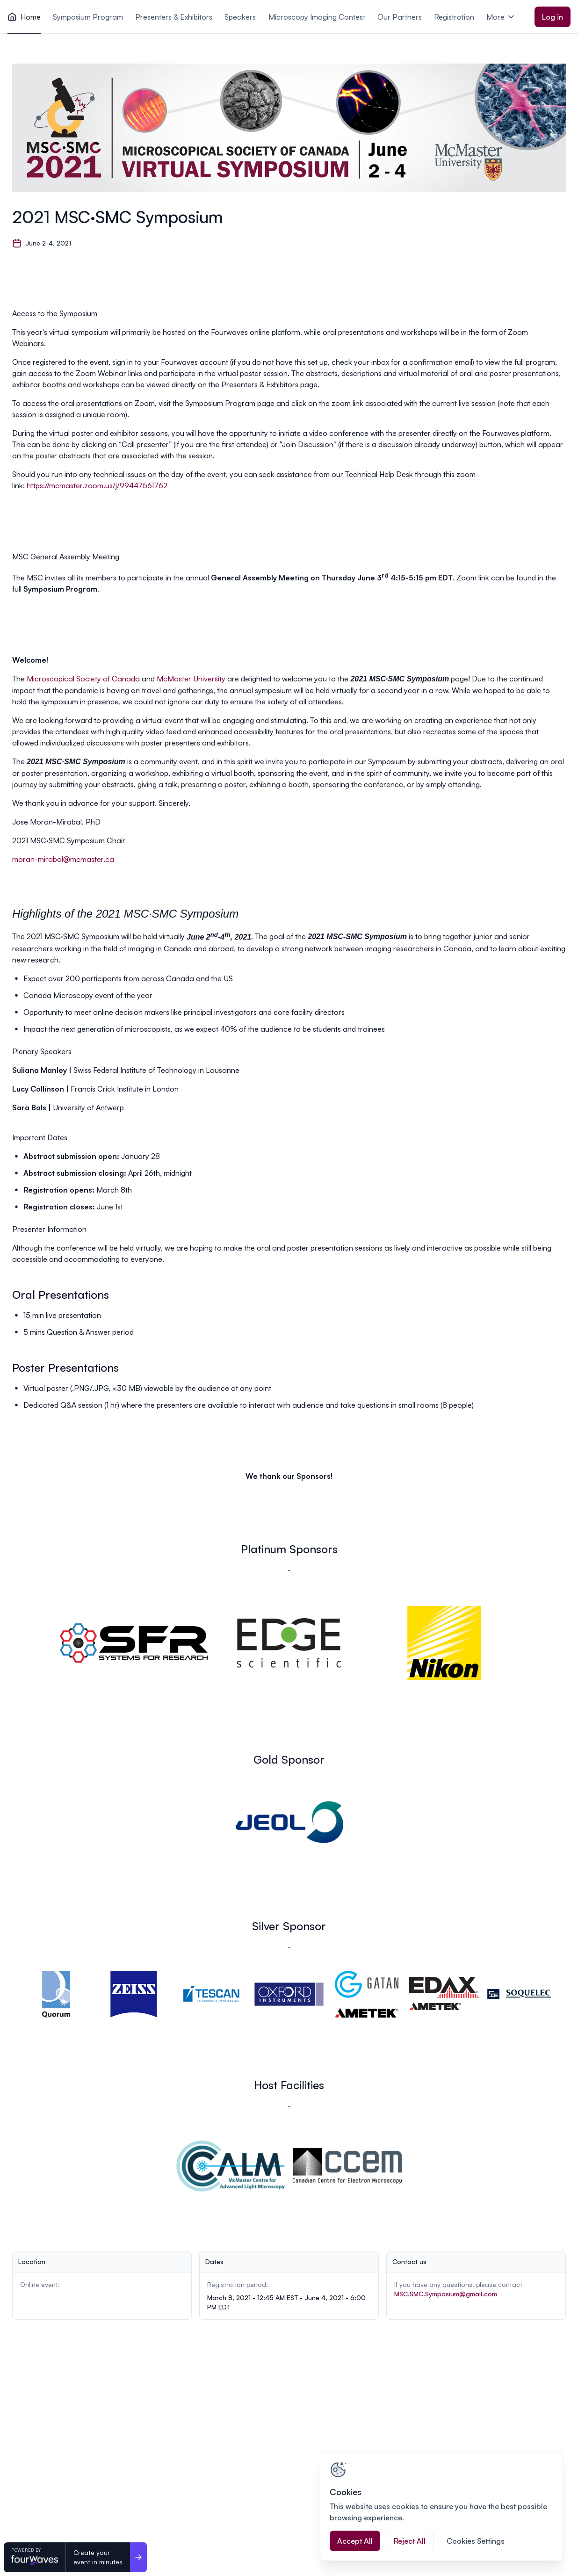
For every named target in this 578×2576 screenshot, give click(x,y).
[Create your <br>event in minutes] (138, 2557)
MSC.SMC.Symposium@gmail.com (445, 2294)
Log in (552, 17)
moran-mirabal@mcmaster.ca (63, 859)
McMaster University (191, 678)
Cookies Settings (476, 2541)
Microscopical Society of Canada (83, 678)
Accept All (355, 2541)
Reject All (410, 2541)
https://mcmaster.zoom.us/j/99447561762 (97, 485)
